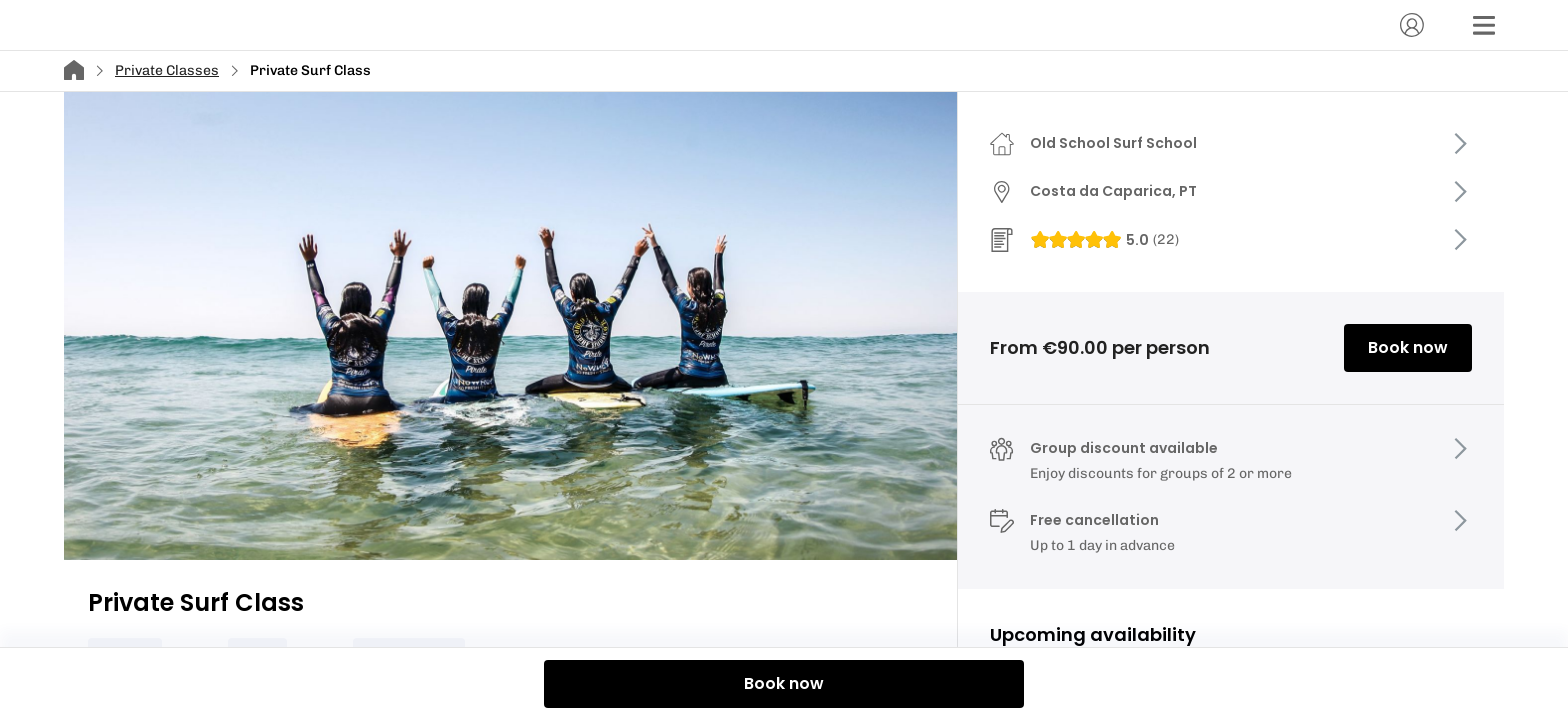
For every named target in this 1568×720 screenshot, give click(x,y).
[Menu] (1484, 25)
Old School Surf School (1113, 143)
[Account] (1412, 25)
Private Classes (167, 70)
